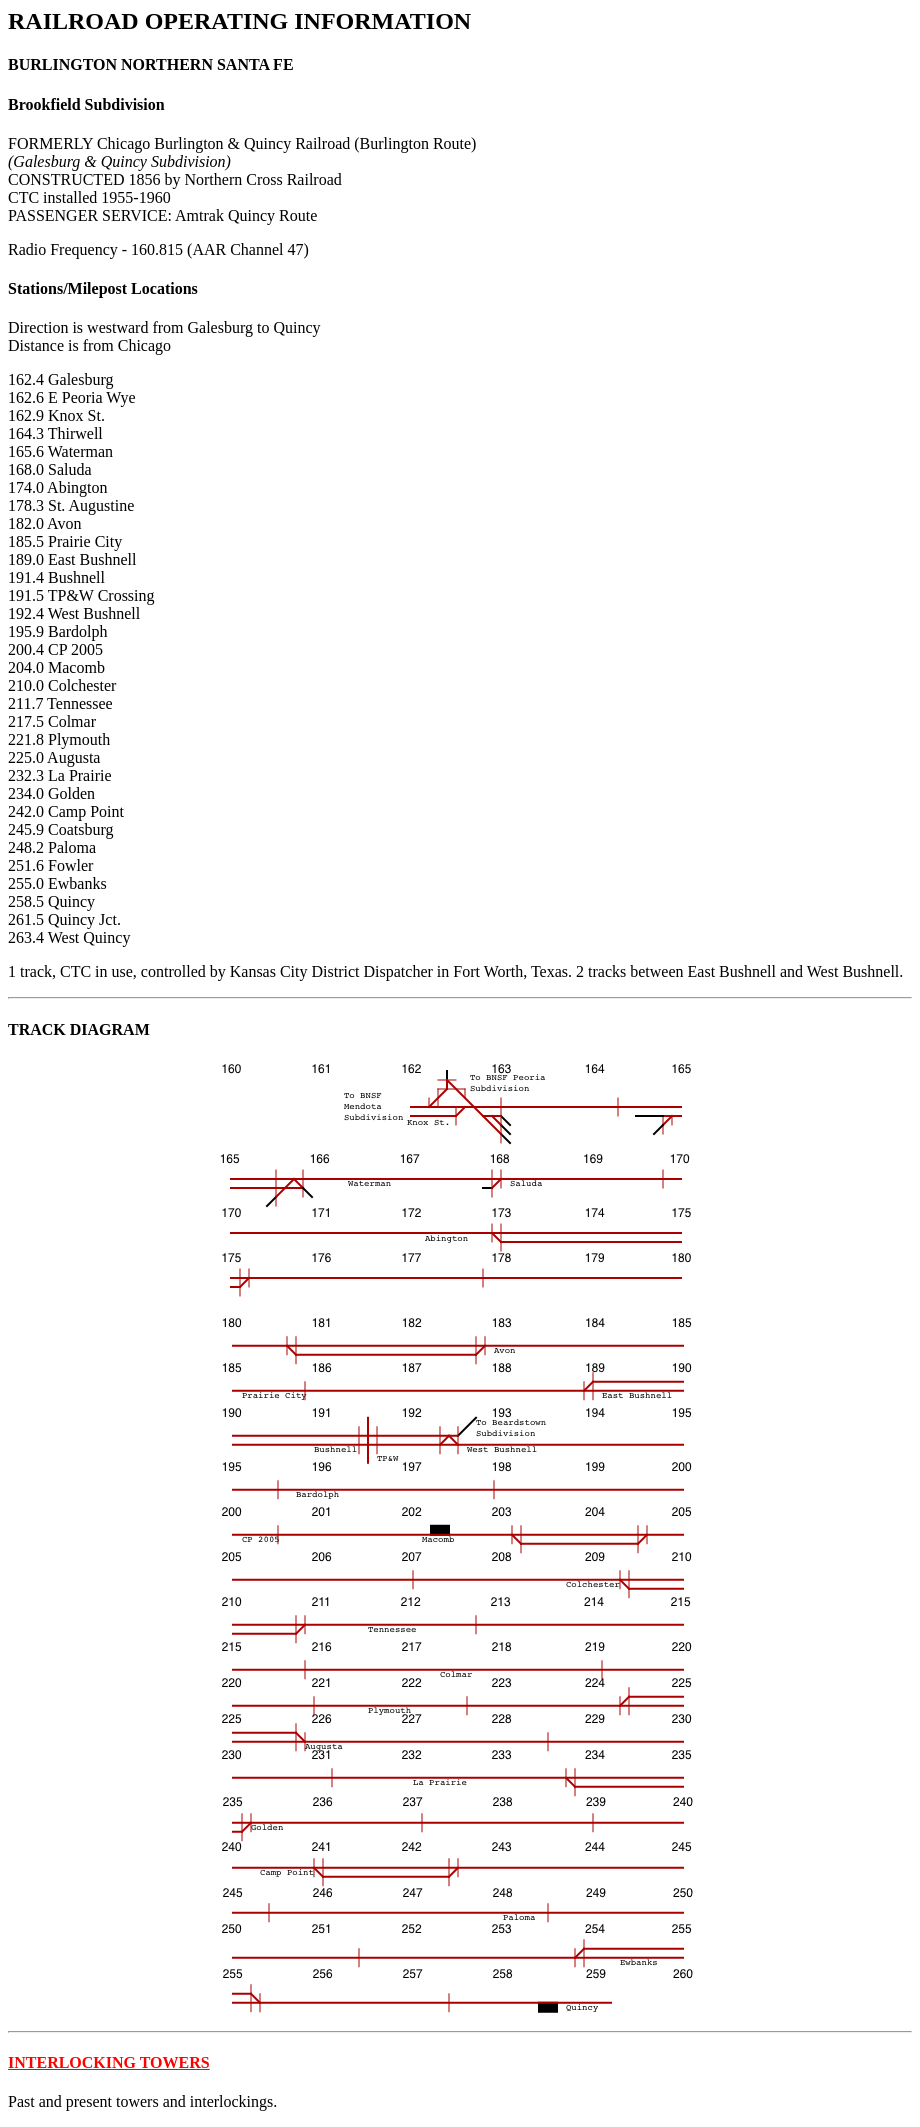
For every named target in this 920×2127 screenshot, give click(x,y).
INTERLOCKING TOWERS (109, 2062)
